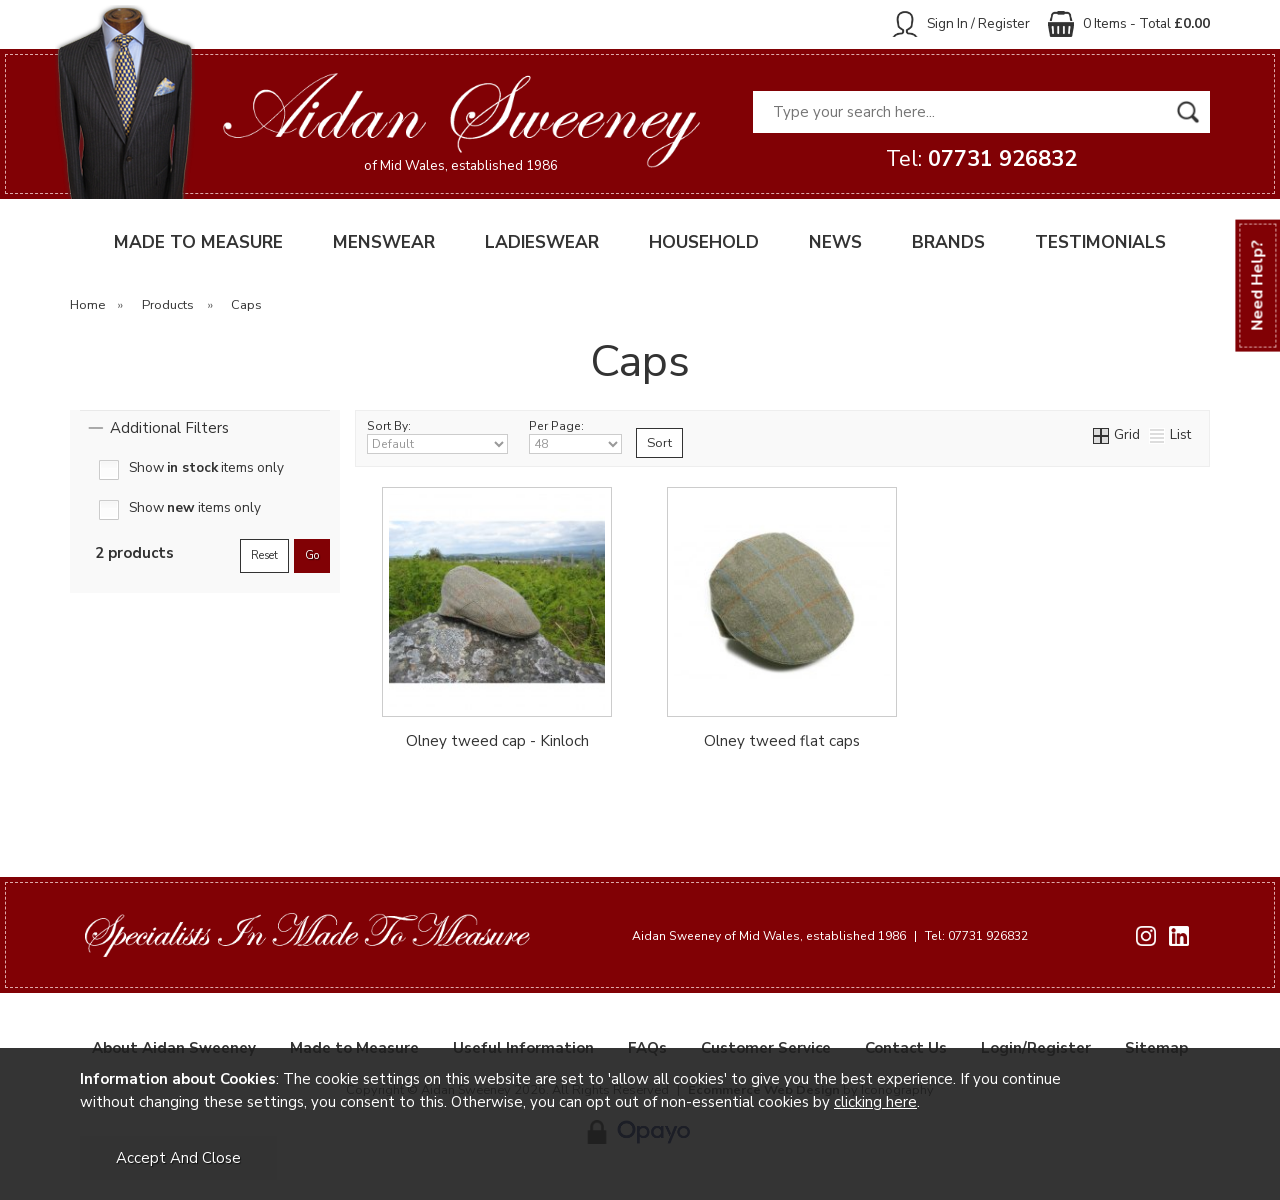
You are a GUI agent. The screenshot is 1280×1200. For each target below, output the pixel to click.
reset (264, 555)
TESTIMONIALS (1100, 242)
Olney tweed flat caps (782, 741)
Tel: (981, 159)
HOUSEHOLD (704, 242)
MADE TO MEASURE (198, 242)
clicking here (875, 1102)
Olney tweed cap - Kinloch (497, 741)
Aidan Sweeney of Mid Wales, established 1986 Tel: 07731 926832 (830, 936)
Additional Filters (169, 428)
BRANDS (948, 242)
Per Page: (575, 436)
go (312, 555)
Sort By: (437, 436)
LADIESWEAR (542, 242)
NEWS (835, 242)
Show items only (206, 468)
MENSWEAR (384, 242)
